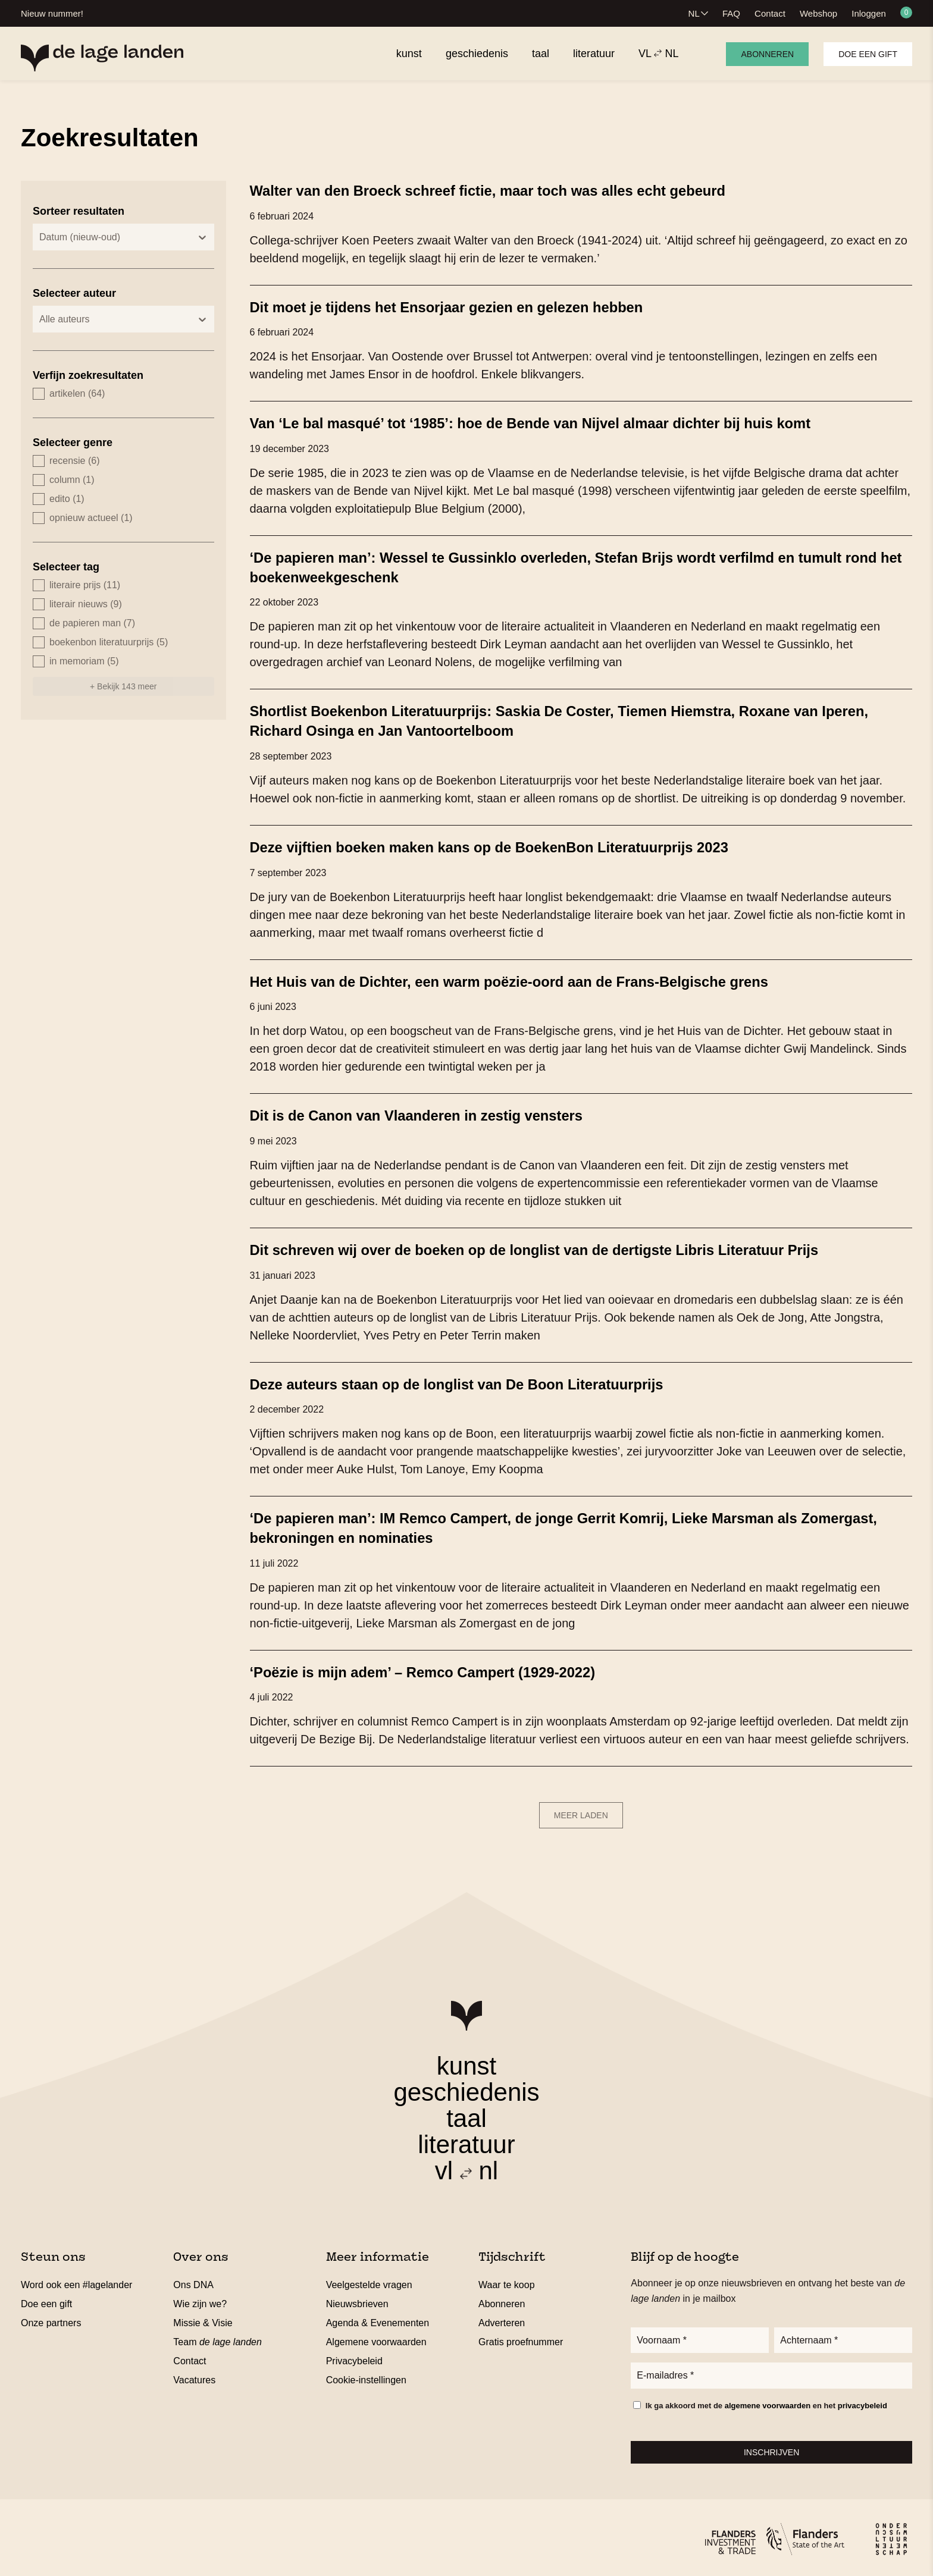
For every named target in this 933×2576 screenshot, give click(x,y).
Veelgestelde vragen (369, 2279)
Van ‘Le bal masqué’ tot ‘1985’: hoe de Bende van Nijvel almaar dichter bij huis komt (558, 422)
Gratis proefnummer (520, 2336)
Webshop (818, 13)
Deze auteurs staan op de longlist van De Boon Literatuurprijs (477, 1379)
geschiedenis (466, 2086)
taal (466, 2112)
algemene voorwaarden (768, 2402)
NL (694, 13)
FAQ (731, 13)
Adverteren (501, 2317)
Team (217, 2336)
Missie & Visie (202, 2317)
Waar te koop (506, 2279)
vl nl (466, 2165)
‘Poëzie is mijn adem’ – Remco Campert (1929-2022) (439, 1666)
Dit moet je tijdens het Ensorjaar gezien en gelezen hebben (465, 306)
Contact (769, 13)
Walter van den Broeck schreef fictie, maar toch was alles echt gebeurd (511, 190)
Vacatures (194, 2374)
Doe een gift (867, 54)
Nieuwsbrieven (357, 2298)
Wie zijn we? (200, 2298)
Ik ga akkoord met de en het (766, 2403)
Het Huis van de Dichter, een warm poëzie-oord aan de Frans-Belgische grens (534, 978)
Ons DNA (193, 2279)
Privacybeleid (354, 2355)
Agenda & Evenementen (377, 2317)
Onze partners (51, 2317)
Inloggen (868, 13)
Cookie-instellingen (366, 2374)
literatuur (466, 2139)
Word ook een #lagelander (76, 2279)
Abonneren (767, 54)
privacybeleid (862, 2402)
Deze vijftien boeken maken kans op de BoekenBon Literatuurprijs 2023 (512, 844)
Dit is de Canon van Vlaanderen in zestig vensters (432, 1112)
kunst (466, 2060)
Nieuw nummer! (52, 13)
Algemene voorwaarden (376, 2336)
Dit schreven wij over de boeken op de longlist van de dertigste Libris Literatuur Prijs (562, 1245)
